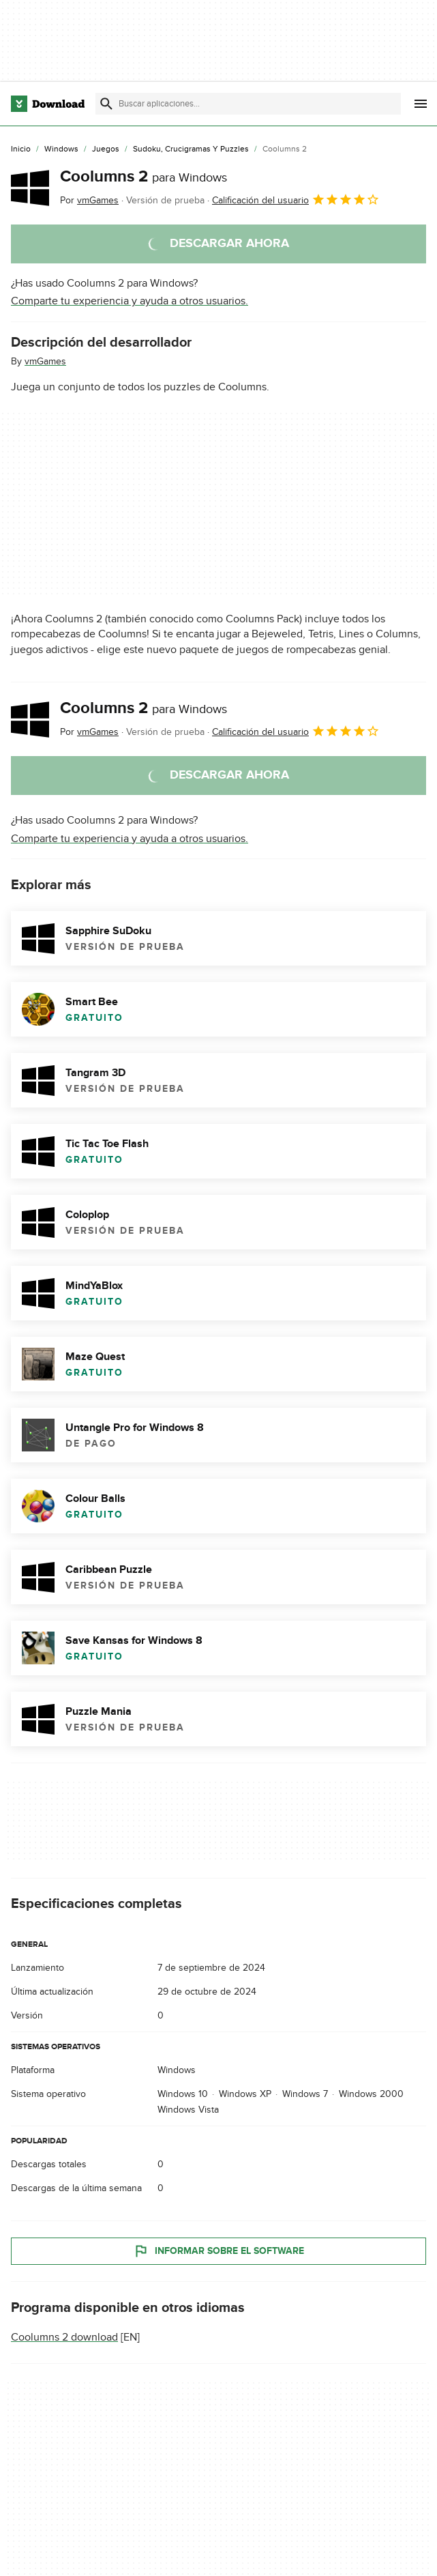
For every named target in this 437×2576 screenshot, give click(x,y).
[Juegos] (105, 149)
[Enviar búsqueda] (106, 104)
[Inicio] (21, 149)
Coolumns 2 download (64, 2337)
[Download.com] (48, 104)
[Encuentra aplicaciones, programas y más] (248, 104)
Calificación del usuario (296, 199)
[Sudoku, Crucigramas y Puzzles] (191, 149)
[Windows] (61, 149)
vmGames (45, 361)
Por (89, 200)
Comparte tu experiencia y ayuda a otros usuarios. (129, 301)
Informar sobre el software (218, 2251)
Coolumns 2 (143, 176)
